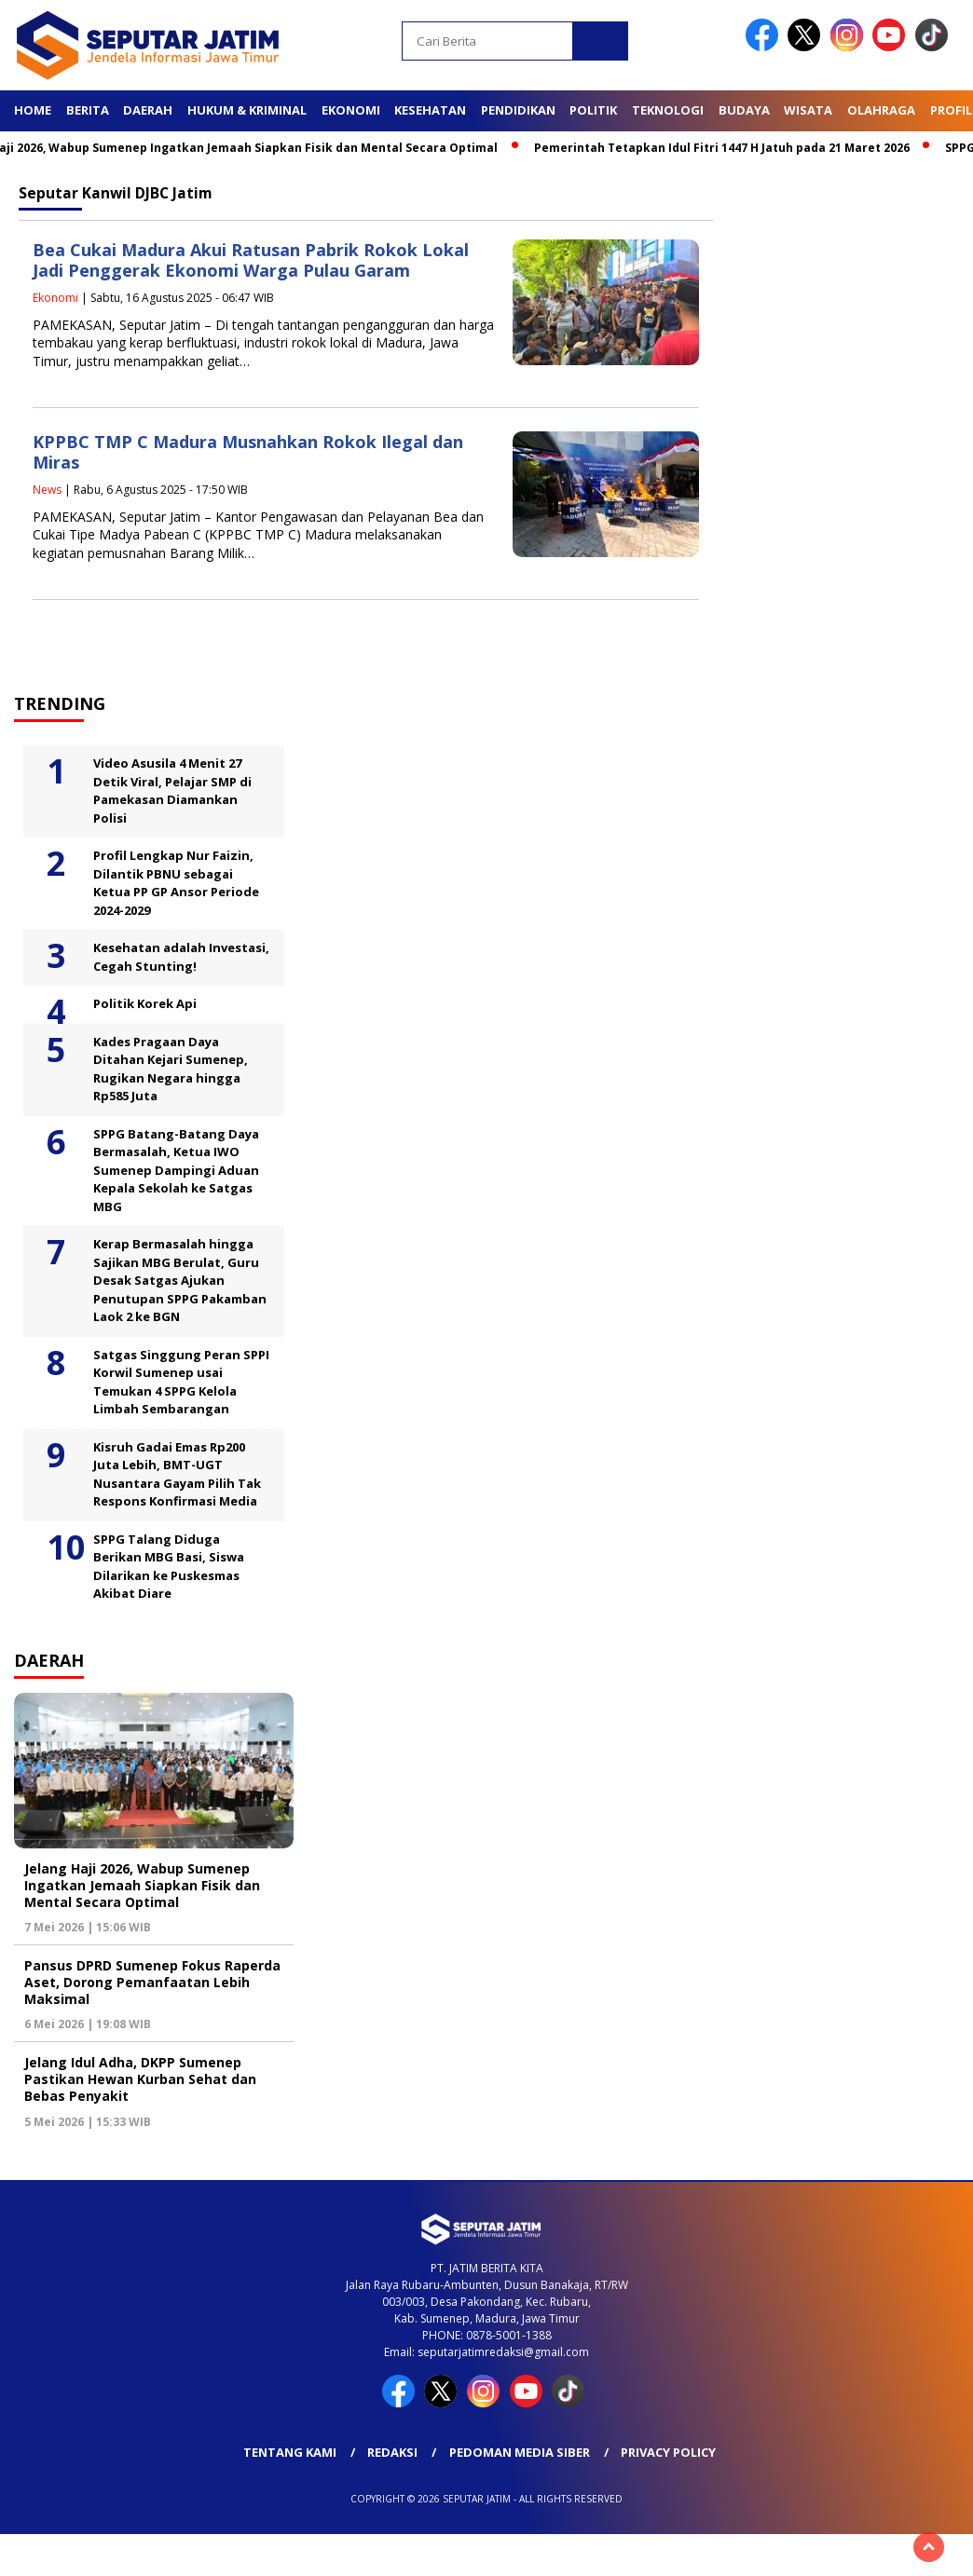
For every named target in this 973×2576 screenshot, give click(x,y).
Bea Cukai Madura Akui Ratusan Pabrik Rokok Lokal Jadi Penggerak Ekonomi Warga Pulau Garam (251, 260)
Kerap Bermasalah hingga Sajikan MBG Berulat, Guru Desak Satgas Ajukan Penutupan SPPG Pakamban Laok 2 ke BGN (180, 1280)
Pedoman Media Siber (519, 2452)
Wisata (808, 110)
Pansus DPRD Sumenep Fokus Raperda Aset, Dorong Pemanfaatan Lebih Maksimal (152, 1982)
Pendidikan (518, 110)
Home (32, 110)
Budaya (744, 110)
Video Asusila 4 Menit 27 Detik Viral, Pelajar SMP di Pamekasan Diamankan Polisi (172, 790)
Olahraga (881, 110)
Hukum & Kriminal (247, 110)
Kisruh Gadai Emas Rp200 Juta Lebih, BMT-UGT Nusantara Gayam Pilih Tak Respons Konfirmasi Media (177, 1474)
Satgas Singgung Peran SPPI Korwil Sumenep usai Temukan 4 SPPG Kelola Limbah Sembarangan (181, 1382)
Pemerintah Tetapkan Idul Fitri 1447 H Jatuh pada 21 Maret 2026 (729, 148)
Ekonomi (351, 110)
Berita (87, 110)
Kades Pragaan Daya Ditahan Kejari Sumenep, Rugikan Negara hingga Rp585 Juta (170, 1069)
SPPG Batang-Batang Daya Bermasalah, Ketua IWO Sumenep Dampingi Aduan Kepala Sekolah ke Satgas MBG (176, 1170)
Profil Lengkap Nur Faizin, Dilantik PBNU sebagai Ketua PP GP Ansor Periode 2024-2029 (176, 883)
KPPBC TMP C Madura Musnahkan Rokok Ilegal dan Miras (248, 452)
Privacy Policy (668, 2452)
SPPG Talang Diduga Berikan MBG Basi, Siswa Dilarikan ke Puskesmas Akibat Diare (168, 1566)
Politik (593, 110)
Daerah (147, 110)
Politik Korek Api (145, 1003)
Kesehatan (430, 110)
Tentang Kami (289, 2452)
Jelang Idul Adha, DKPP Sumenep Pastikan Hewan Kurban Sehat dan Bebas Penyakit (140, 2079)
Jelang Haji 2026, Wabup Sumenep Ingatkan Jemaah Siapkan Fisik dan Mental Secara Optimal (142, 1885)
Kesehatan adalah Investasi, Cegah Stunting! (181, 957)
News (47, 489)
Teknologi (668, 110)
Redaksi (392, 2452)
